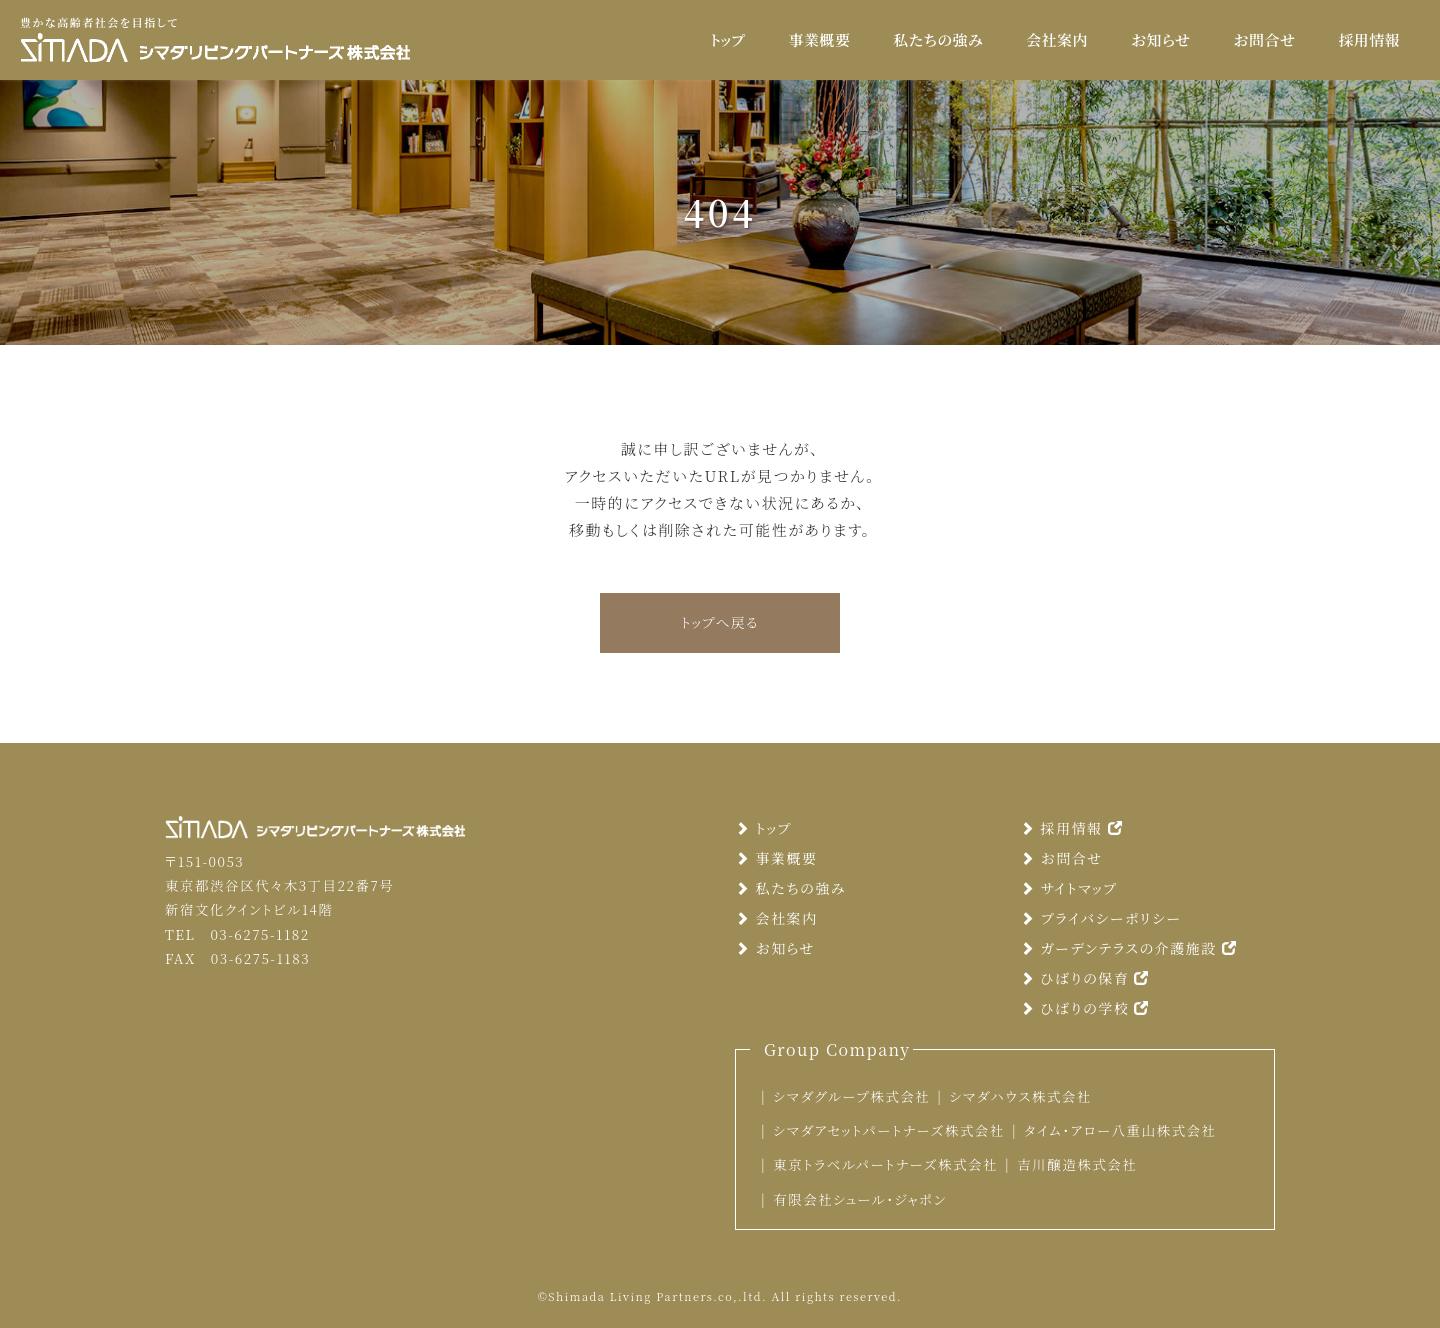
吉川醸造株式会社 (1077, 1164)
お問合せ (1264, 39)
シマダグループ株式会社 (851, 1096)
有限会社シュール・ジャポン (859, 1199)
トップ (728, 39)
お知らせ (1160, 39)
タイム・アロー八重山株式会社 (1120, 1130)
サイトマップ (1068, 888)
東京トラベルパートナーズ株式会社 (885, 1164)
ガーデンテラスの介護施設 (1128, 948)
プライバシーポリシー (1100, 918)
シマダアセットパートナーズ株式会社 (889, 1130)
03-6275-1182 (259, 934)
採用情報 (1369, 39)
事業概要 (820, 39)
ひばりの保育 (1085, 978)
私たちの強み (938, 39)
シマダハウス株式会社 (1020, 1096)
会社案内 (1057, 39)
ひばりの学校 (1085, 1008)
